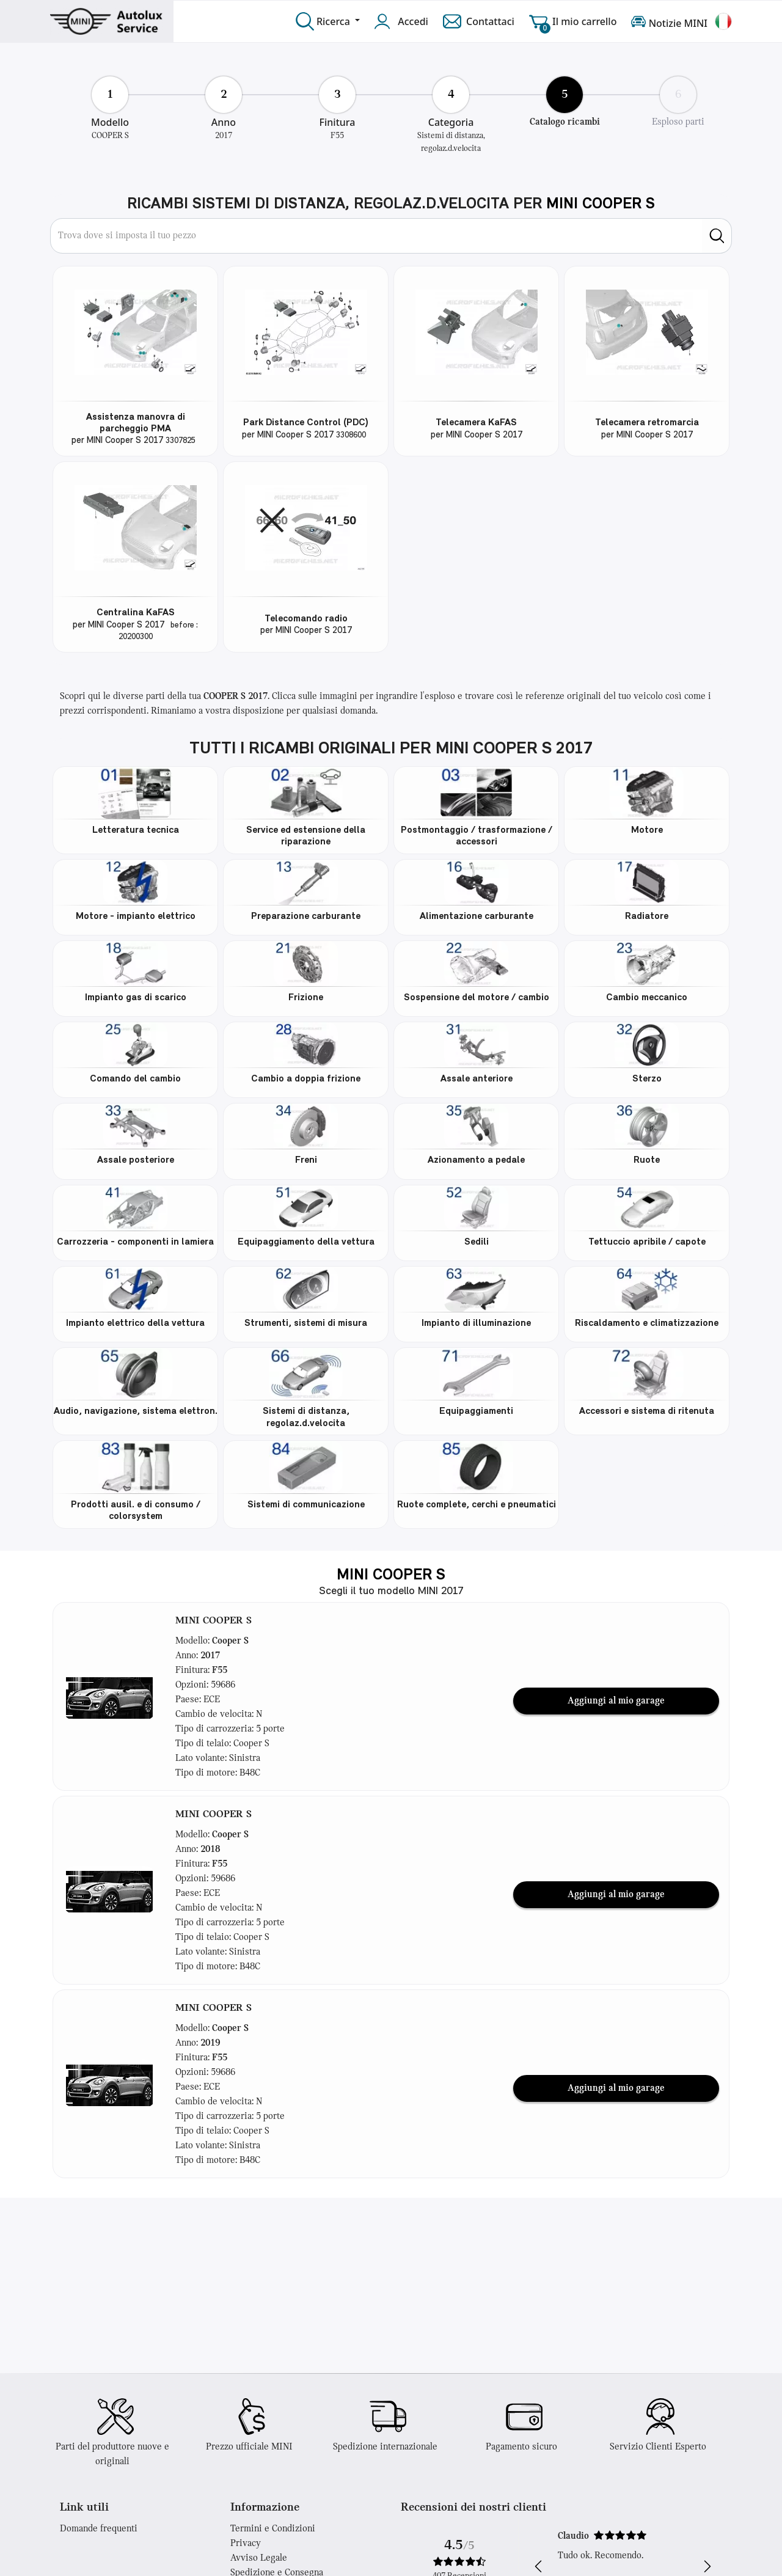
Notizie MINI (669, 21)
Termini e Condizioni (272, 2529)
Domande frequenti (98, 2529)
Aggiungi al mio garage (616, 1701)
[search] (717, 236)
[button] (109, 1696)
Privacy (245, 2544)
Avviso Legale (258, 2558)
